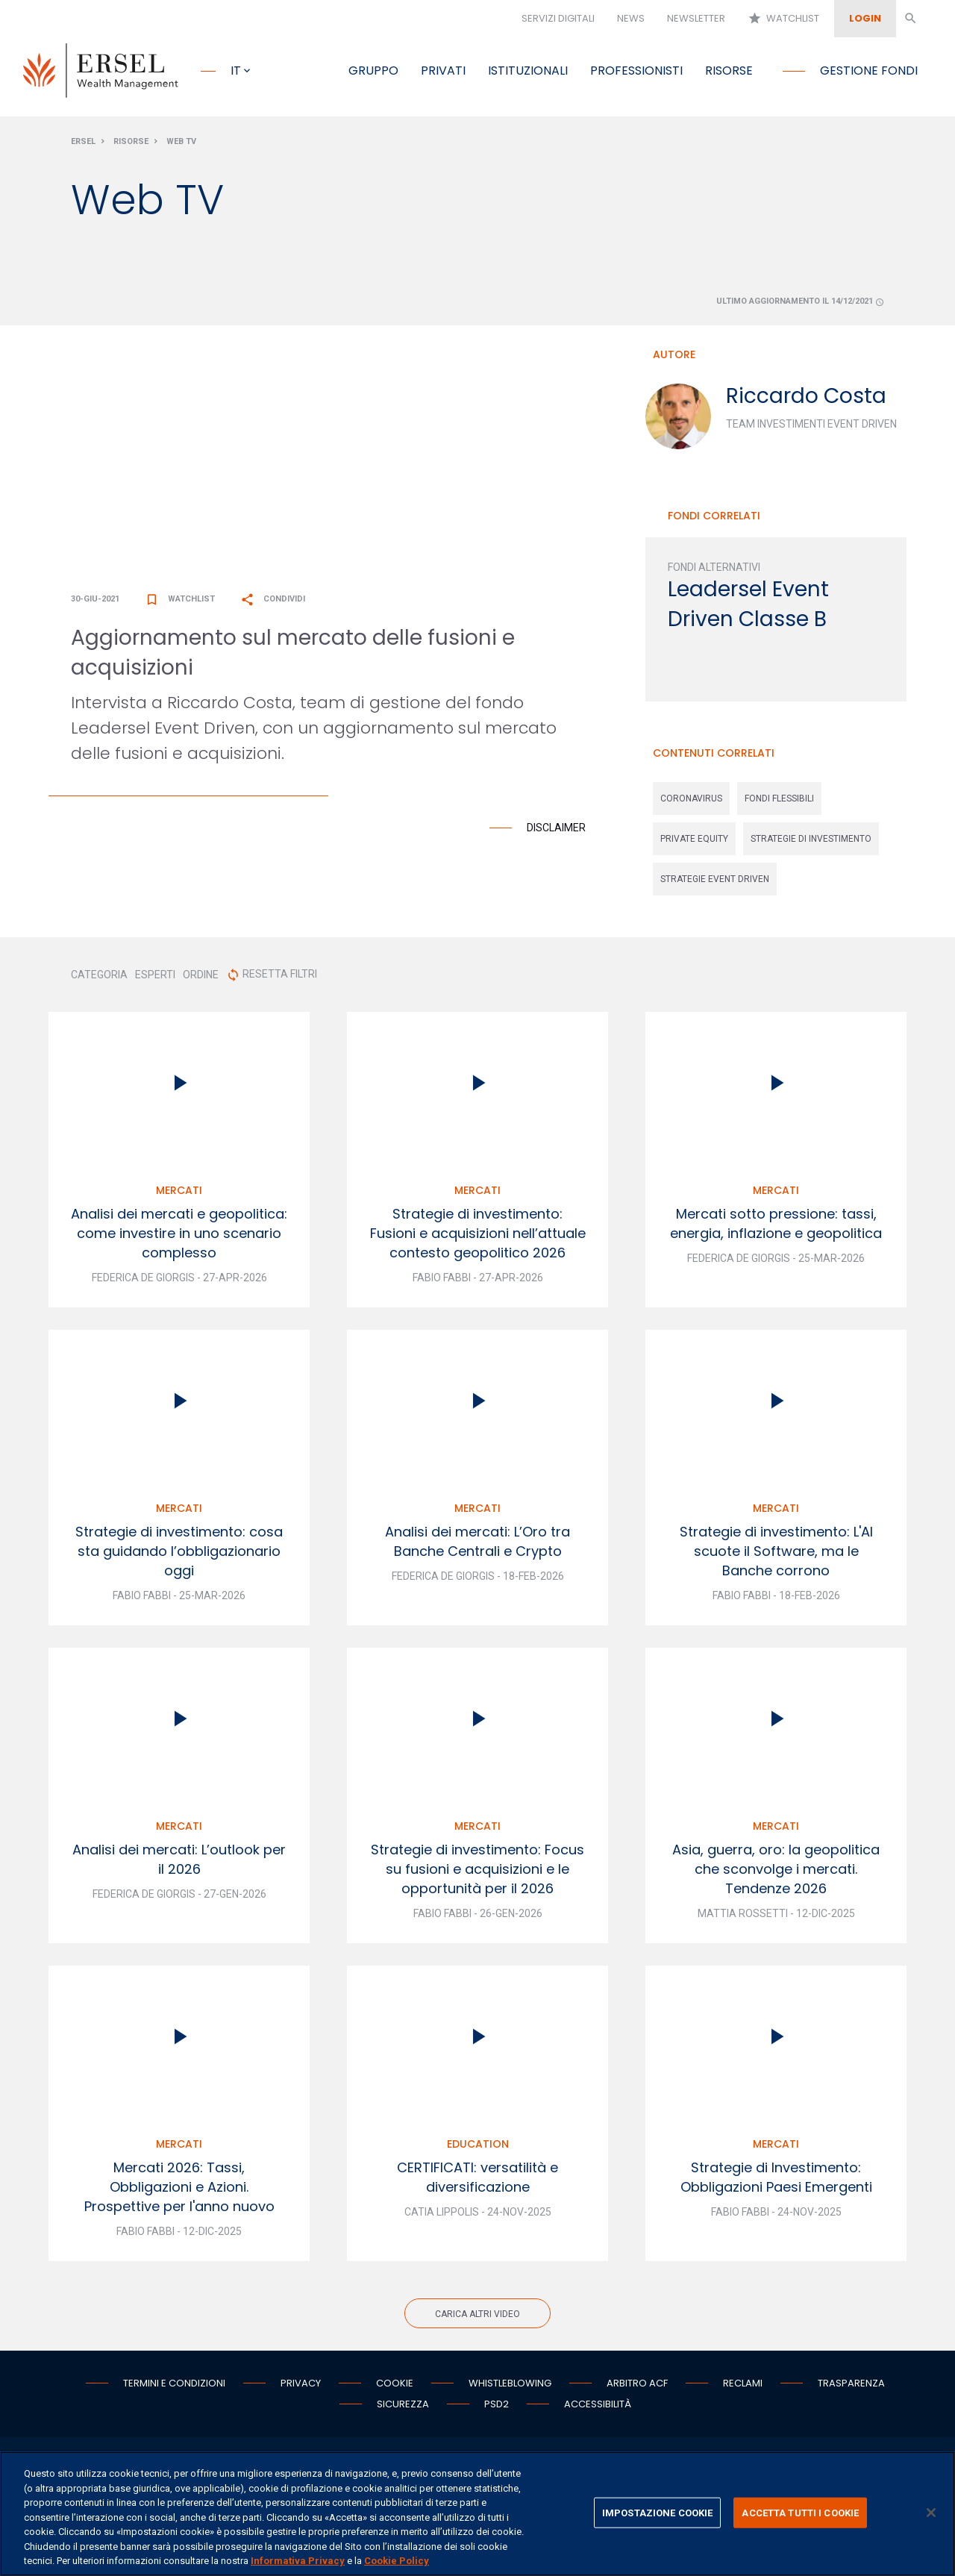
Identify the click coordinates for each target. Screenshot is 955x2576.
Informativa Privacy (298, 2560)
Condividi (272, 602)
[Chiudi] (931, 2512)
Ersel (83, 144)
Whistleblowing (510, 2386)
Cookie (394, 2386)
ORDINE (201, 978)
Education (478, 2146)
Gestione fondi (869, 70)
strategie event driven (714, 882)
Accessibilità (597, 2407)
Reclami (743, 2386)
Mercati (179, 1193)
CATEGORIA (99, 978)
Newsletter (696, 18)
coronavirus (691, 801)
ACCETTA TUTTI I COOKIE (800, 2512)
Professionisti (636, 70)
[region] (477, 2513)
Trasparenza (851, 2386)
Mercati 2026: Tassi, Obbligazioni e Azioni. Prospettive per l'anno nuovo (179, 2190)
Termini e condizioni (174, 2386)
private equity (694, 842)
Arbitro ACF (637, 2386)
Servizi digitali (558, 18)
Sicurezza (403, 2407)
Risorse (729, 70)
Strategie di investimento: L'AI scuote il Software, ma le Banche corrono (776, 1554)
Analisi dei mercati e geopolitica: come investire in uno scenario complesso (179, 1236)
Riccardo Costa (806, 398)
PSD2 (496, 2407)
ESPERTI (155, 978)
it (236, 70)
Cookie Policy (396, 2560)
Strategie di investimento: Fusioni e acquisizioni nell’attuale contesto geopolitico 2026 (478, 1236)
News (631, 18)
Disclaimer (556, 831)
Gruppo (373, 70)
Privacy (301, 2386)
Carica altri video (477, 2317)
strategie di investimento (811, 842)
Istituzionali (528, 70)
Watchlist (783, 18)
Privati (443, 70)
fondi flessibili (779, 801)
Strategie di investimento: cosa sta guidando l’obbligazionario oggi (179, 1554)
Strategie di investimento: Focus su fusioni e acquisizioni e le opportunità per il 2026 (477, 1872)
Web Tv (181, 144)
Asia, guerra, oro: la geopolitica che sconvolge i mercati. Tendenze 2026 (776, 1872)
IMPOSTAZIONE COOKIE (657, 2512)
